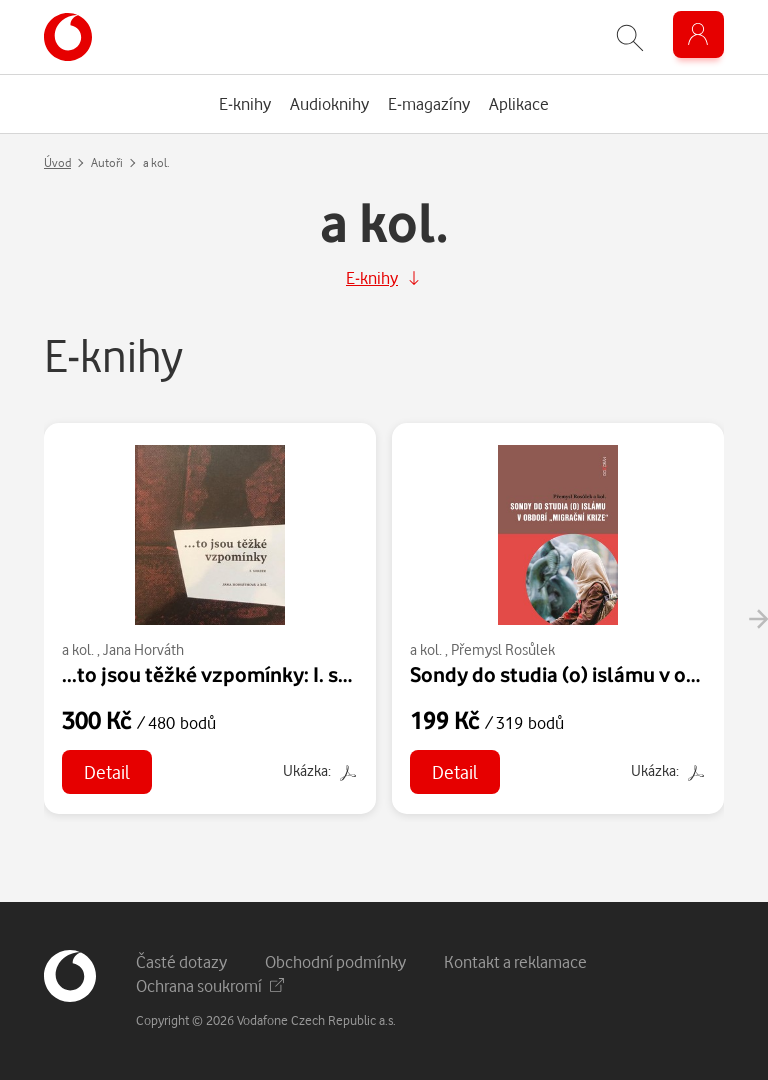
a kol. (78, 649)
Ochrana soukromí (210, 985)
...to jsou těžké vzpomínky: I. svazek (227, 674)
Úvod (57, 162)
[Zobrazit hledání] (630, 37)
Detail (107, 771)
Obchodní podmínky (335, 961)
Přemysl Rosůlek (503, 649)
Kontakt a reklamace (515, 961)
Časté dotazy (181, 961)
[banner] (68, 37)
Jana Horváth (143, 649)
